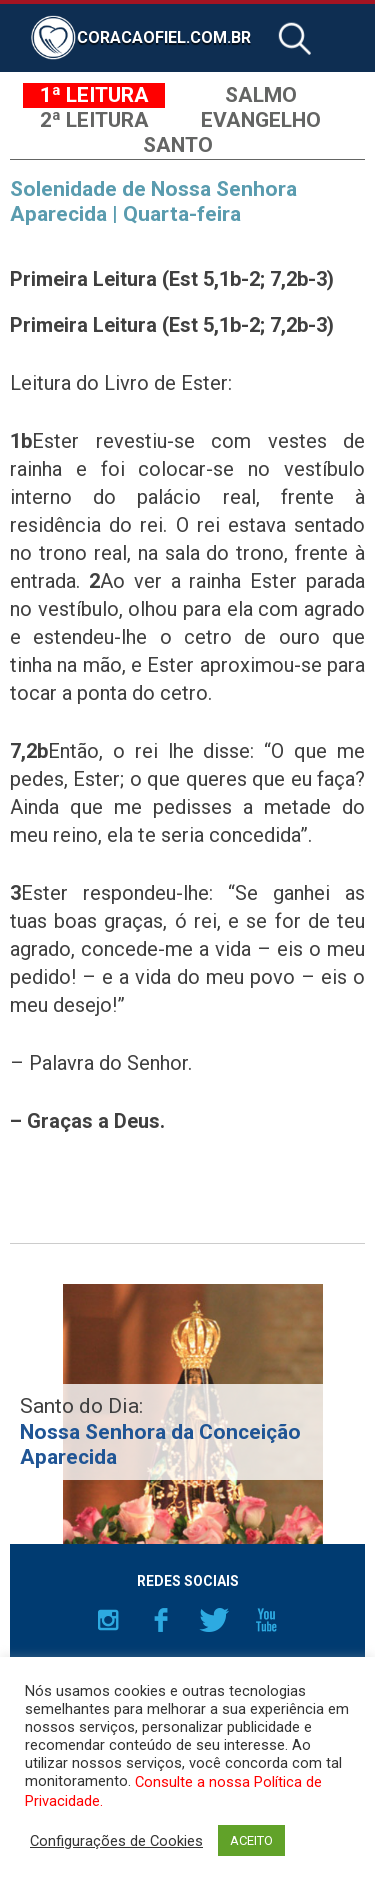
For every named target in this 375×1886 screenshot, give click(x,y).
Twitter (214, 1620)
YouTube (267, 1620)
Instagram (108, 1620)
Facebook (161, 1620)
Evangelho (261, 120)
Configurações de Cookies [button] (116, 1841)
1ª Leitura (94, 95)
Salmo (261, 95)
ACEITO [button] (251, 1840)
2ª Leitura (94, 120)
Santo (178, 145)
